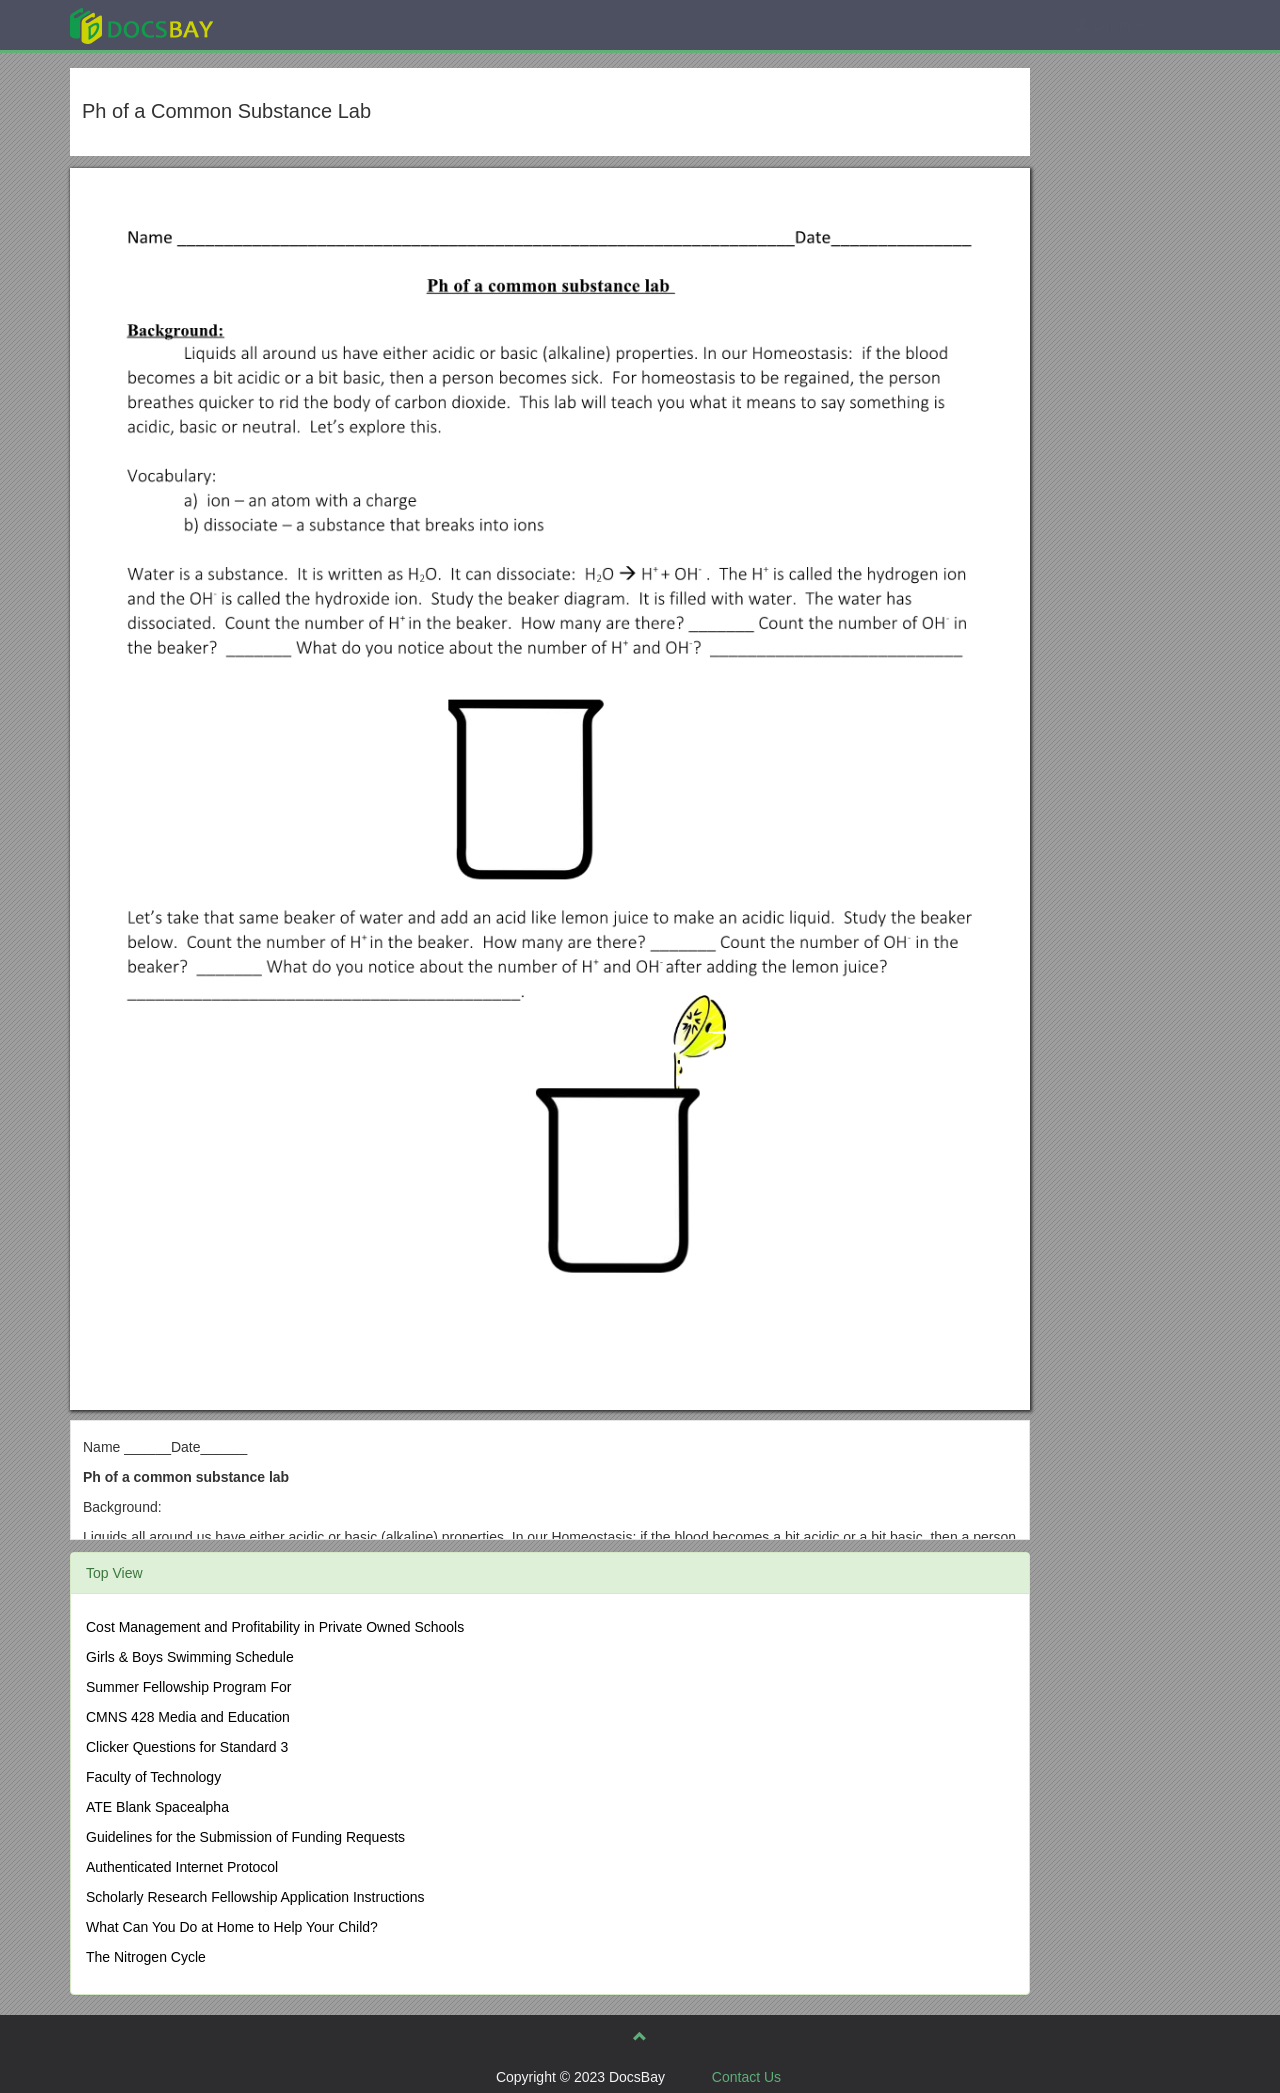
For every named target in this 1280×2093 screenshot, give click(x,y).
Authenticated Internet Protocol (182, 1867)
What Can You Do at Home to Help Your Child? (232, 1927)
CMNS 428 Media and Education (188, 1717)
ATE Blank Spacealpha (157, 1807)
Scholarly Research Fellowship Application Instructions (255, 1897)
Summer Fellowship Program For (188, 1687)
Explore (291, 24)
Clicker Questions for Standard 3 (187, 1747)
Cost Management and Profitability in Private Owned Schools (275, 1627)
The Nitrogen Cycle (146, 1957)
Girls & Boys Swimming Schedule (190, 1657)
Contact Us (746, 2077)
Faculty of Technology (153, 1777)
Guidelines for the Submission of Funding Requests (245, 1837)
